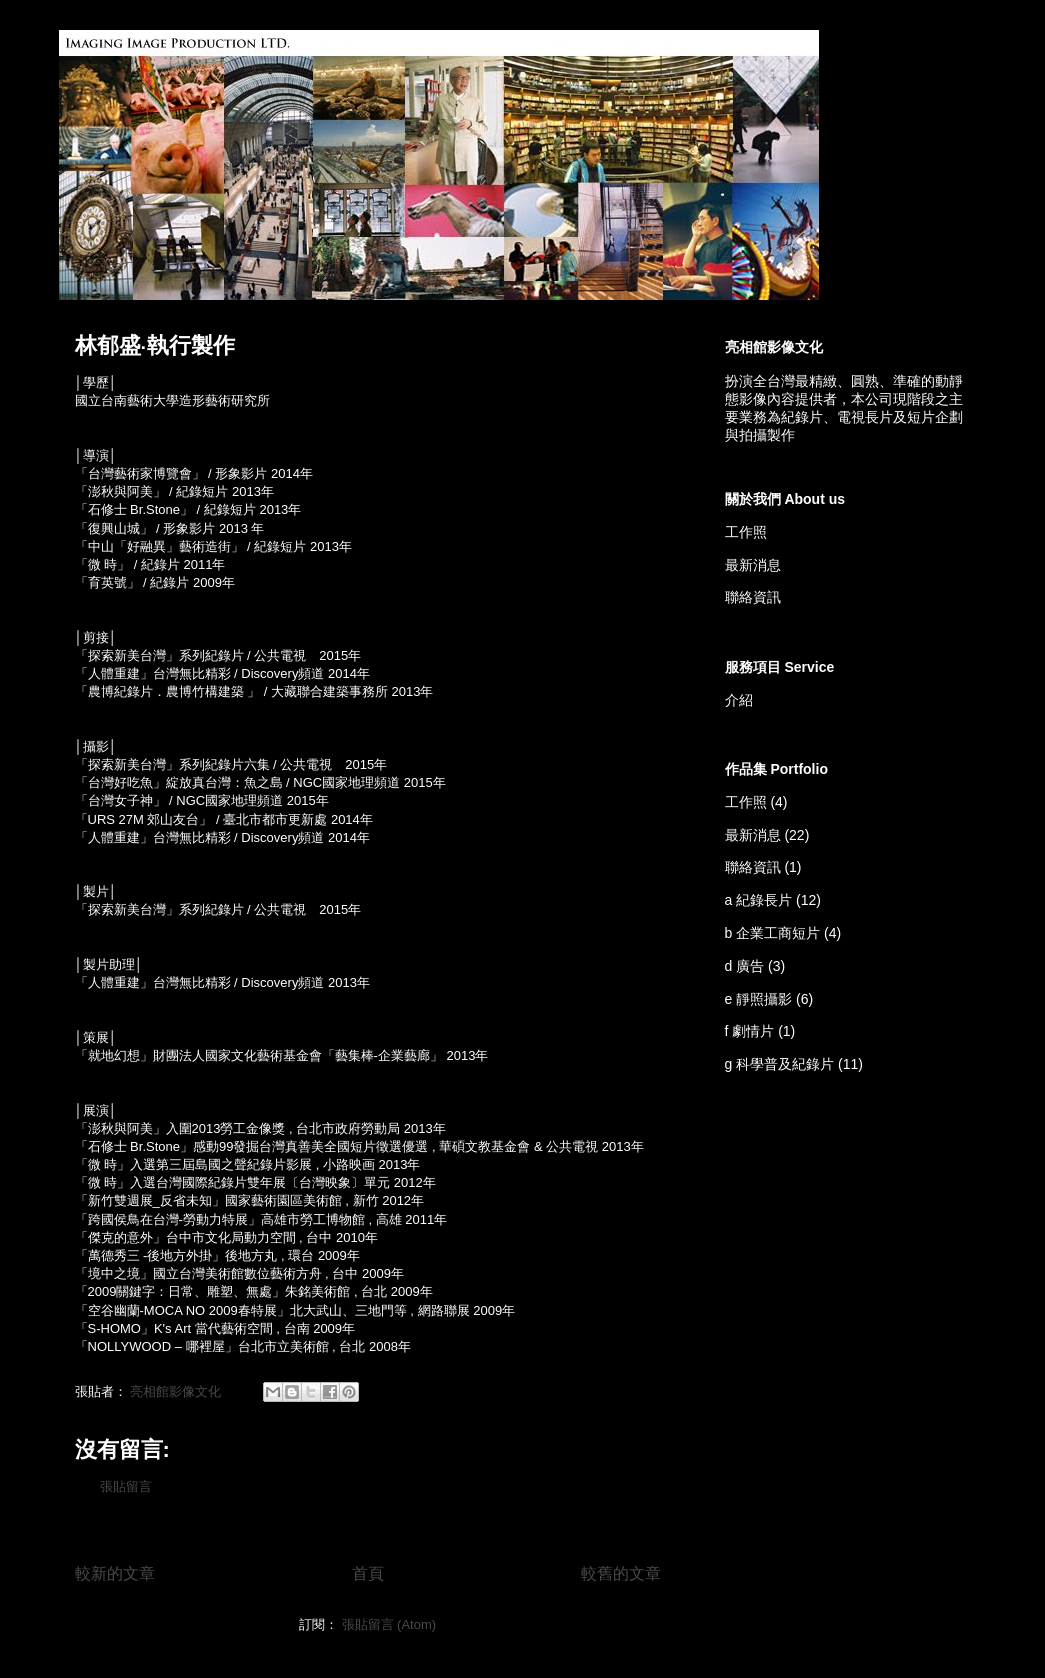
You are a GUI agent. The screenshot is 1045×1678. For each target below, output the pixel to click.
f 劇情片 (750, 1031)
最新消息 (753, 565)
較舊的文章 (621, 1573)
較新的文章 (115, 1573)
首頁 (368, 1573)
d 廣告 (745, 966)
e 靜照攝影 (759, 999)
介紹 (739, 700)
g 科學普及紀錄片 (780, 1064)
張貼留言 (126, 1486)
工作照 (746, 532)
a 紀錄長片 (759, 900)
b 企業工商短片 (773, 933)
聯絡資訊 (753, 597)
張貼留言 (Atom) (389, 1624)
